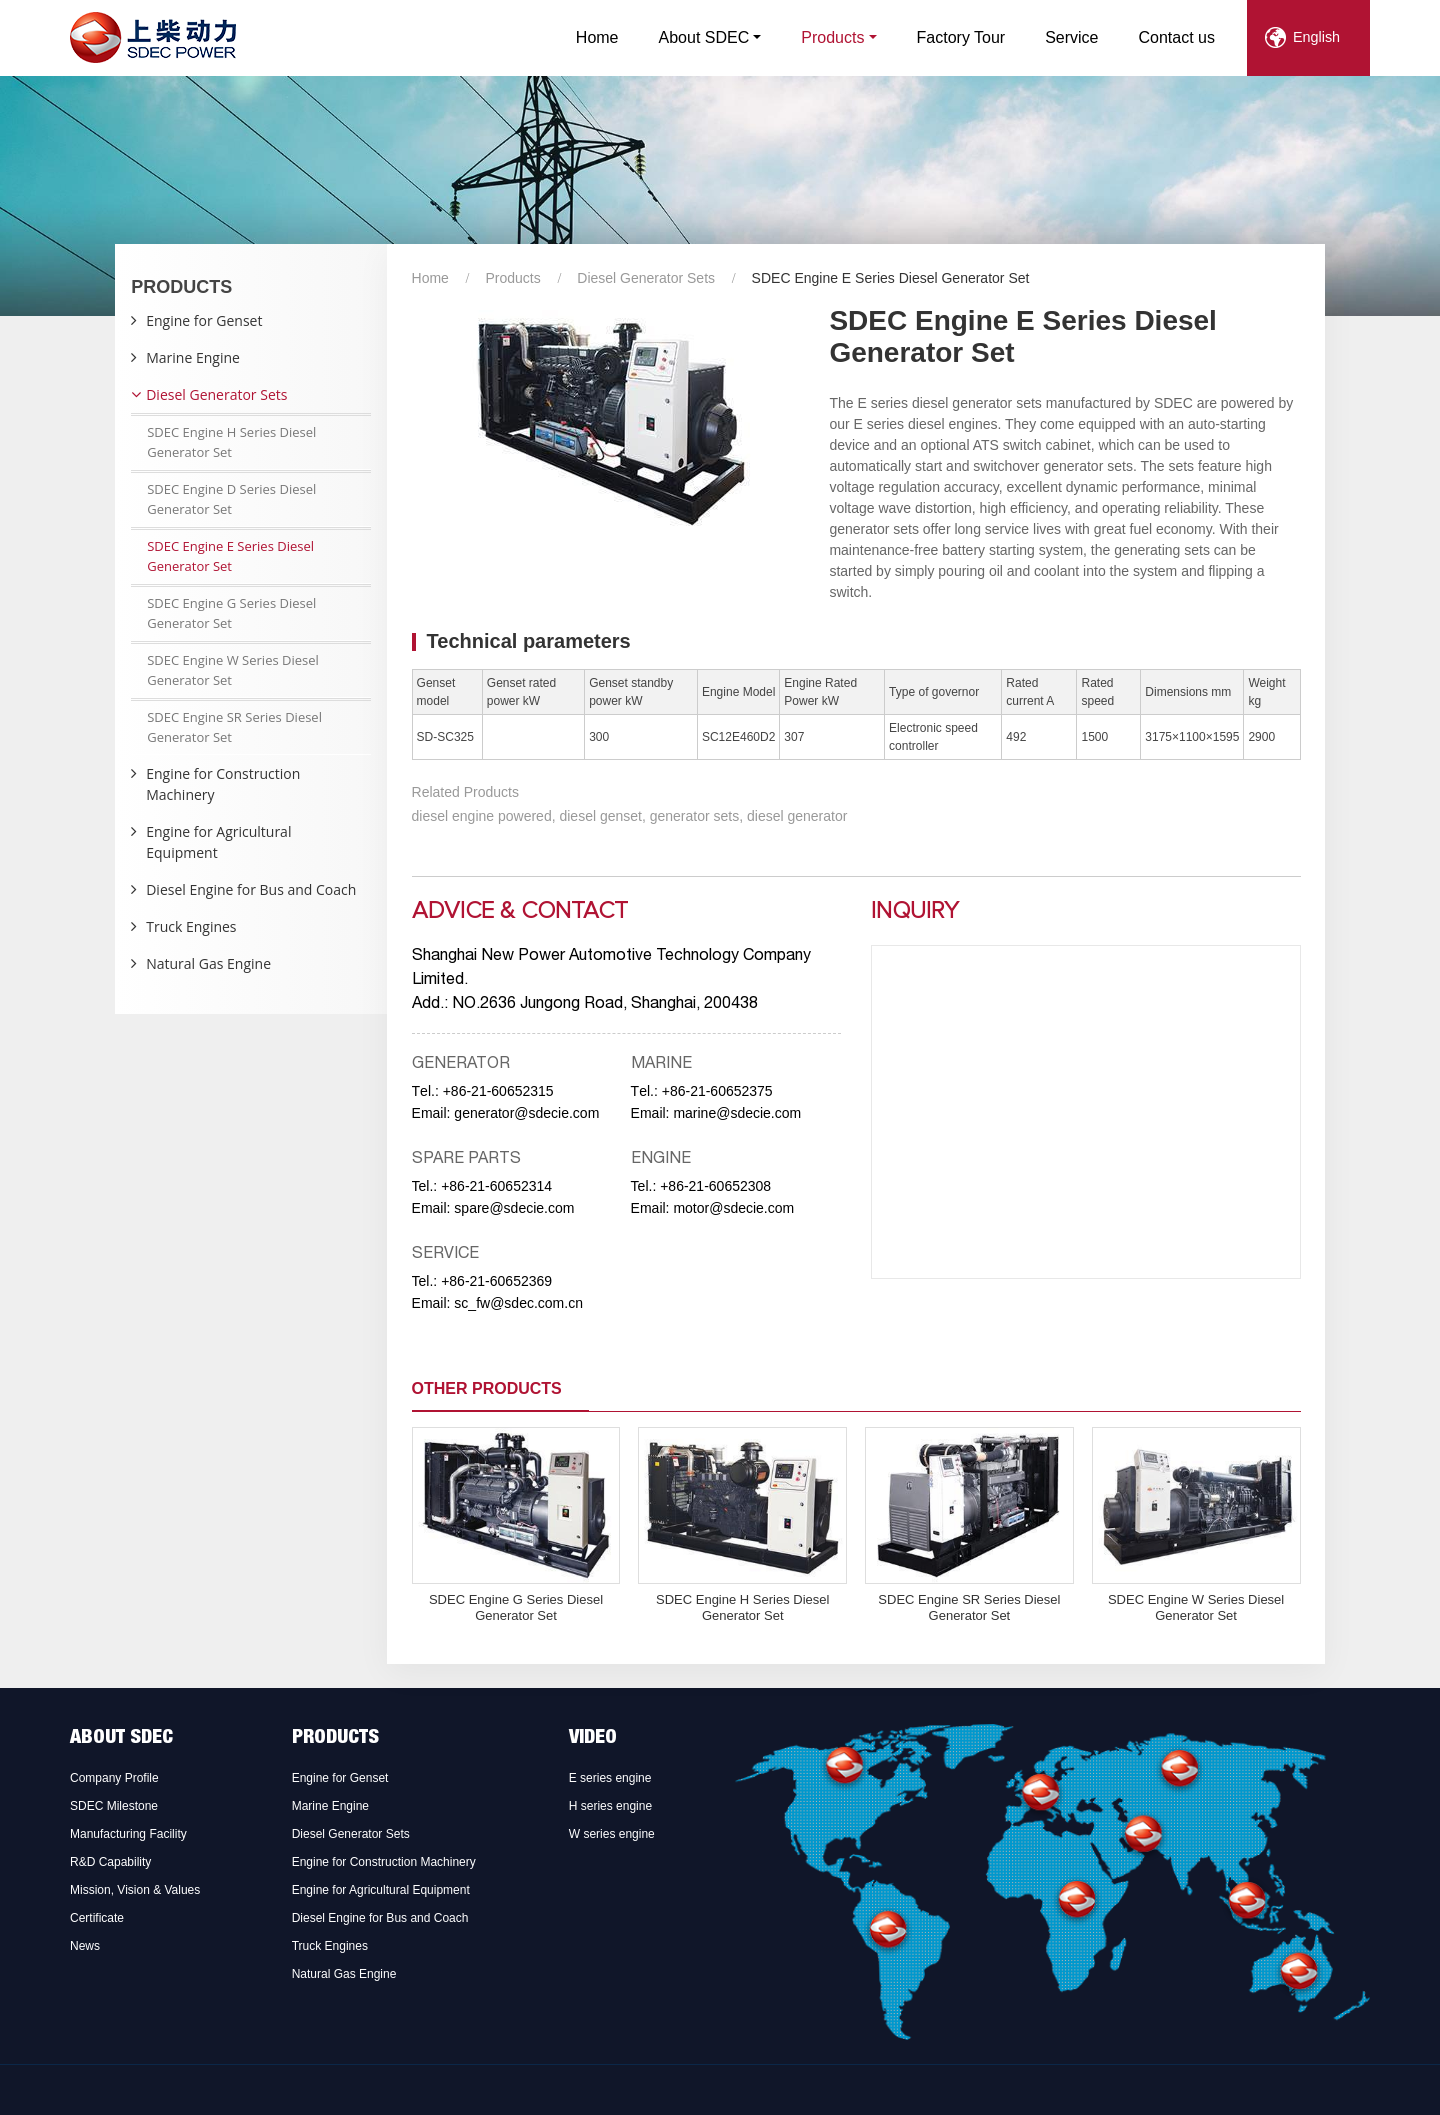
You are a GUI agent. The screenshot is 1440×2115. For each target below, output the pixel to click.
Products (512, 278)
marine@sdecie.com (737, 1113)
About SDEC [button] (704, 37)
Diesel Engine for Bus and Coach (251, 889)
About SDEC (121, 1739)
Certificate (97, 1918)
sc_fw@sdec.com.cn (518, 1303)
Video (593, 1739)
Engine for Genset (204, 320)
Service (1071, 37)
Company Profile (114, 1778)
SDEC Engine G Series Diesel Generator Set (516, 1607)
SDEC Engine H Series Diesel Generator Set (742, 1607)
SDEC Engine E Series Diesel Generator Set (230, 556)
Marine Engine (193, 357)
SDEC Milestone (114, 1806)
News (85, 1946)
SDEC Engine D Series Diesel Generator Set (231, 499)
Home (597, 37)
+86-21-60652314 (496, 1186)
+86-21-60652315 (498, 1091)
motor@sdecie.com (733, 1208)
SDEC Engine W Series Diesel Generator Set (1196, 1607)
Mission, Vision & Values (135, 1890)
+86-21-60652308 (715, 1186)
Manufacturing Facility (128, 1834)
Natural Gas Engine (208, 963)
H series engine (610, 1806)
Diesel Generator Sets (646, 278)
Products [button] (832, 37)
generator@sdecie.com (526, 1113)
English (1316, 37)
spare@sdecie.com (514, 1208)
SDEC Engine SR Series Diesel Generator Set (969, 1607)
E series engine (610, 1778)
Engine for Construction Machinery (223, 784)
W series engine (612, 1834)
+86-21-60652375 (717, 1091)
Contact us (1177, 37)
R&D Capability (110, 1862)
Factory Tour (961, 37)
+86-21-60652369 (496, 1281)
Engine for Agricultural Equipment (218, 842)
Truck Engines (191, 926)
